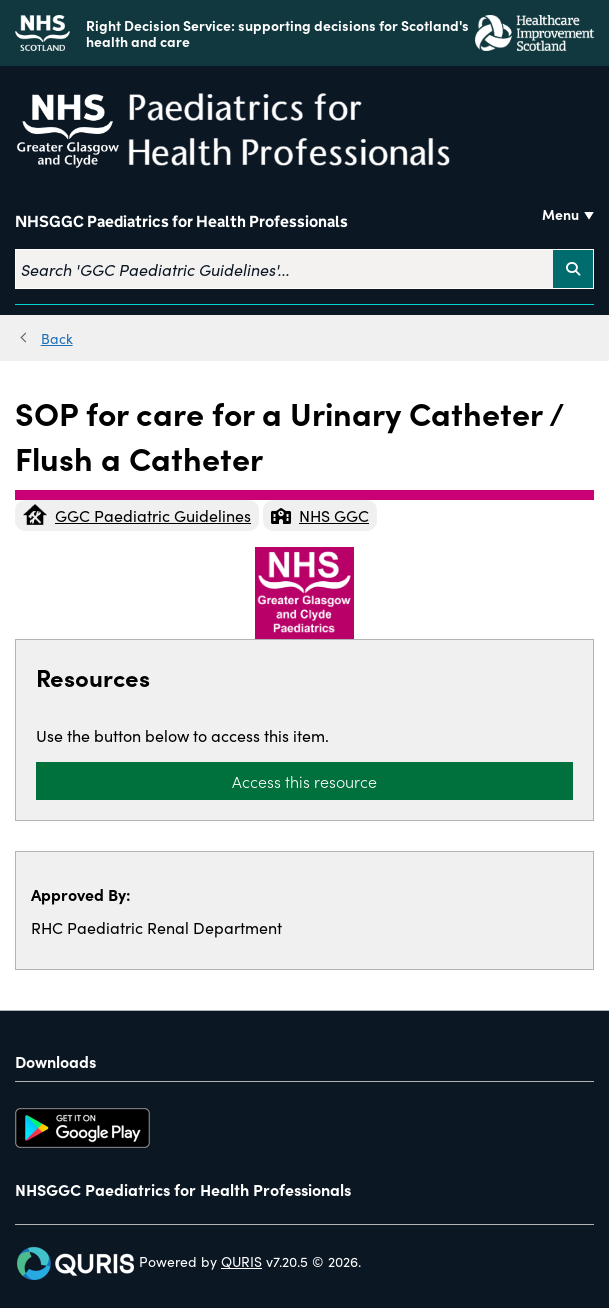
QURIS (241, 1261)
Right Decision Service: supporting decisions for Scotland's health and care (277, 33)
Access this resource (304, 781)
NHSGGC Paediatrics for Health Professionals (181, 222)
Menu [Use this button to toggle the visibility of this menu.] (560, 214)
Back (57, 338)
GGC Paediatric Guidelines (137, 515)
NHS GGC (320, 515)
